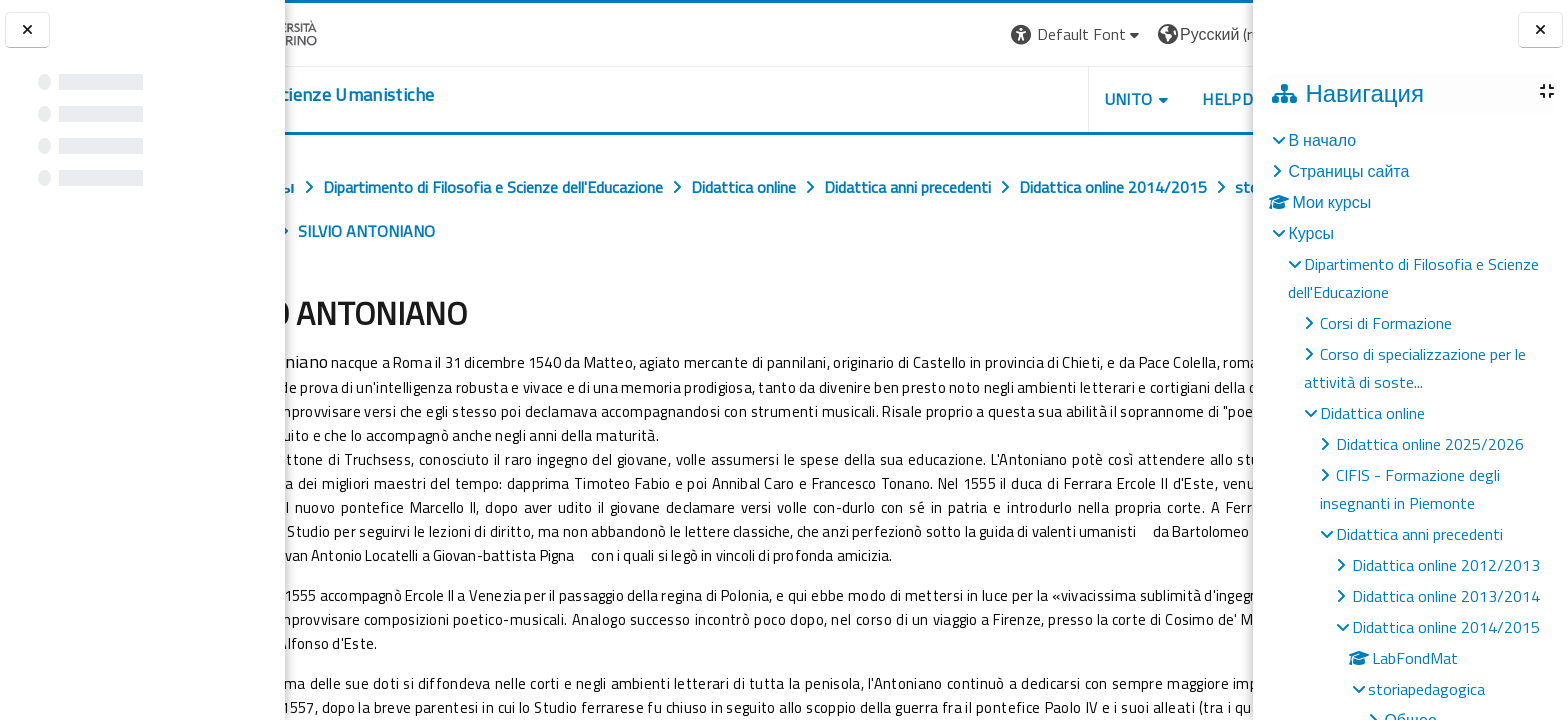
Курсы (1311, 233)
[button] (967, 34)
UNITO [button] (1019, 99)
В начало (1322, 140)
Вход (1219, 34)
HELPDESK (1132, 99)
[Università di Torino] (347, 32)
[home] (407, 95)
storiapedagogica (1426, 689)
